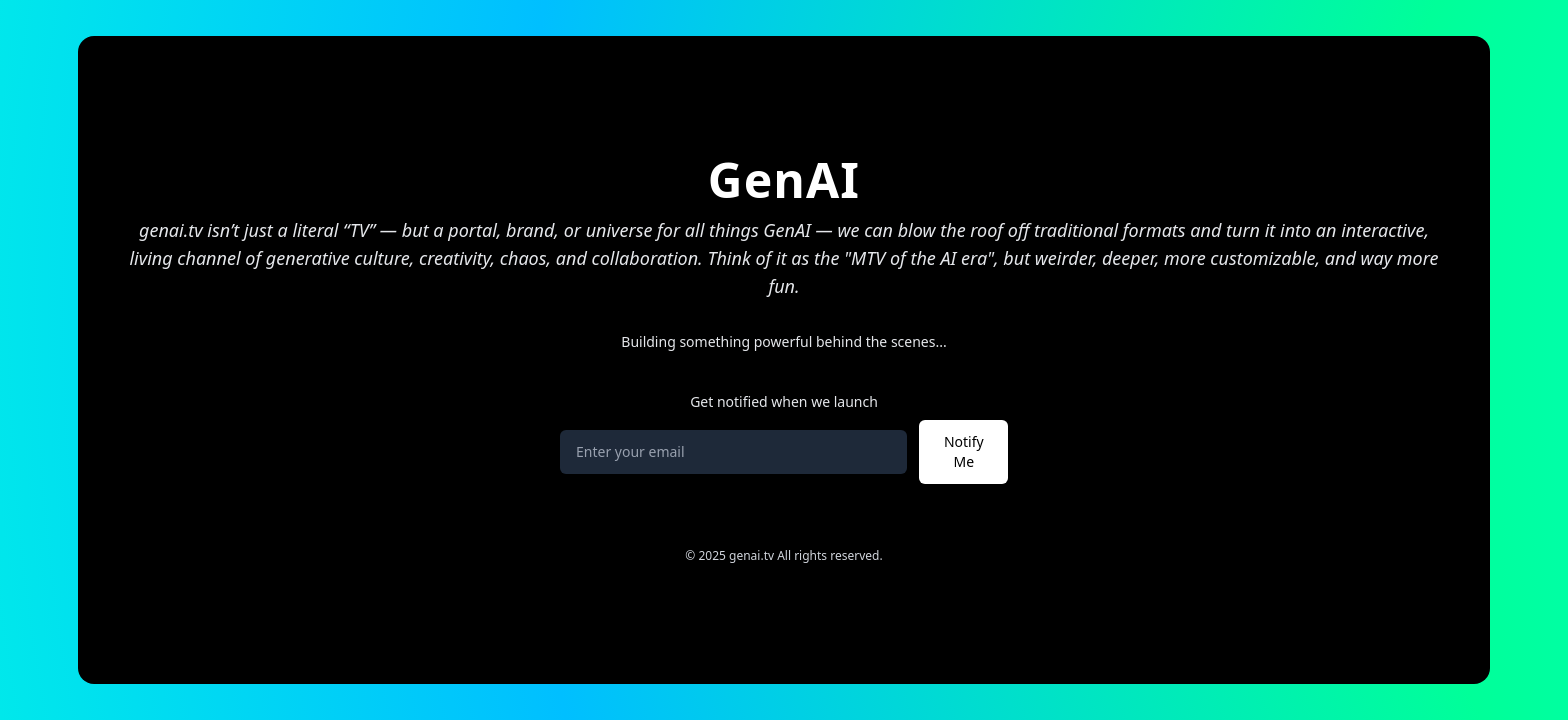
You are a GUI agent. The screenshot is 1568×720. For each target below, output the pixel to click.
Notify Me (964, 451)
